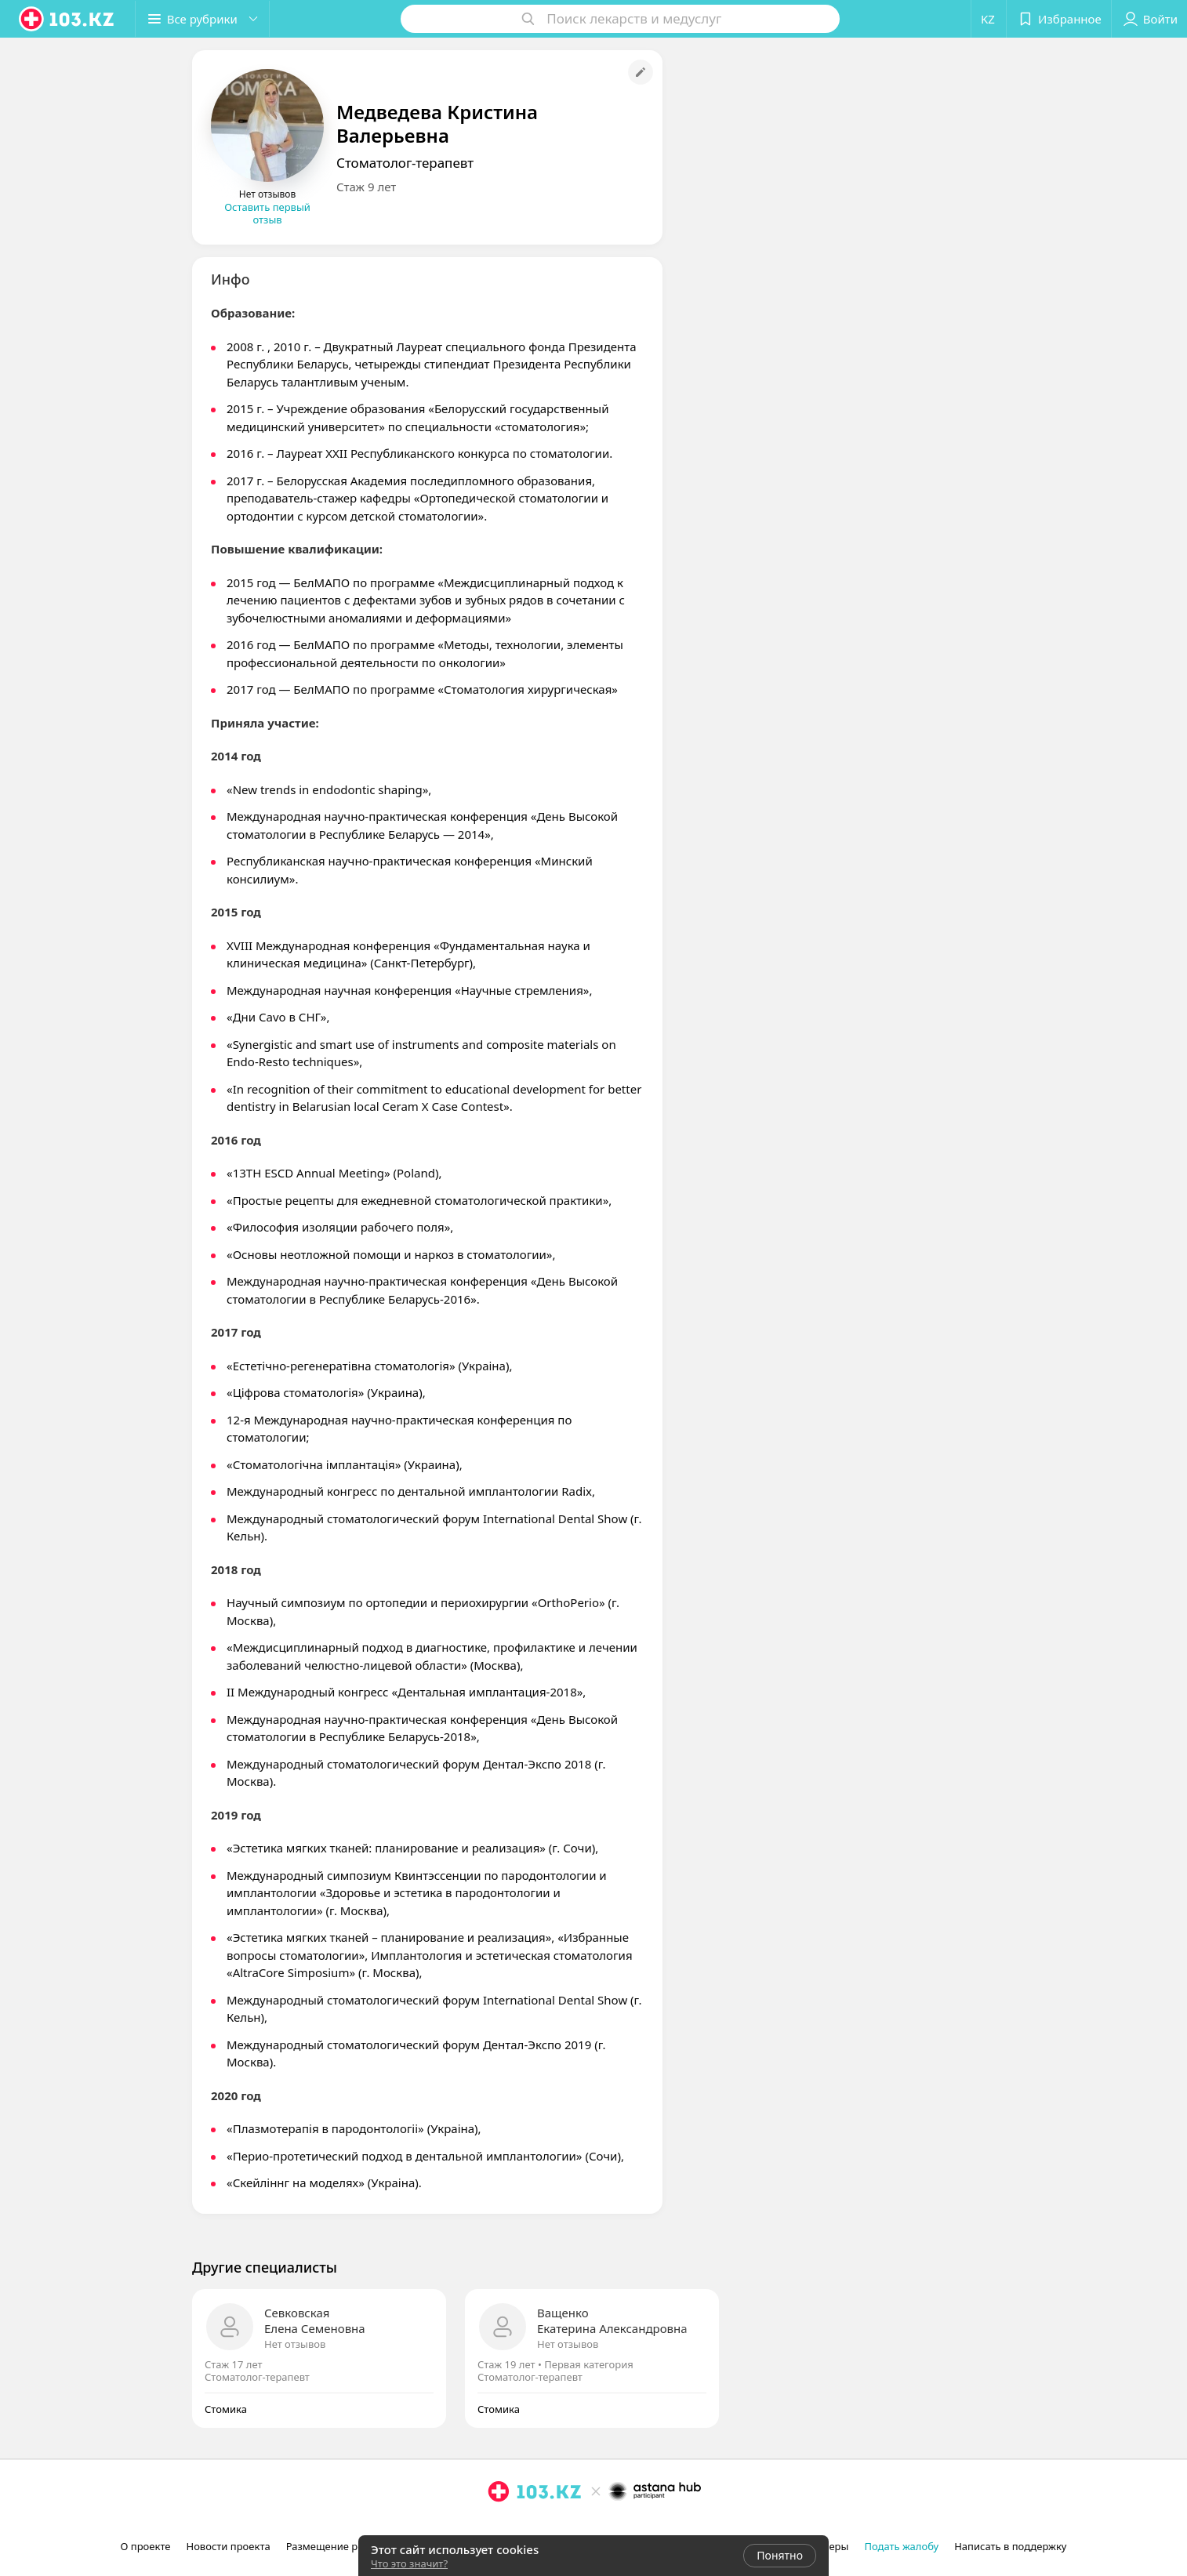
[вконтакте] (542, 2525)
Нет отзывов (294, 2344)
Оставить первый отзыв (267, 213)
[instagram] (498, 2525)
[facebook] (520, 2525)
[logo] (67, 18)
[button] (202, 19)
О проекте (146, 2546)
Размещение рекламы (341, 2546)
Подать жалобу (901, 2546)
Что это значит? (409, 2563)
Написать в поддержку (1010, 2546)
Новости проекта (228, 2546)
